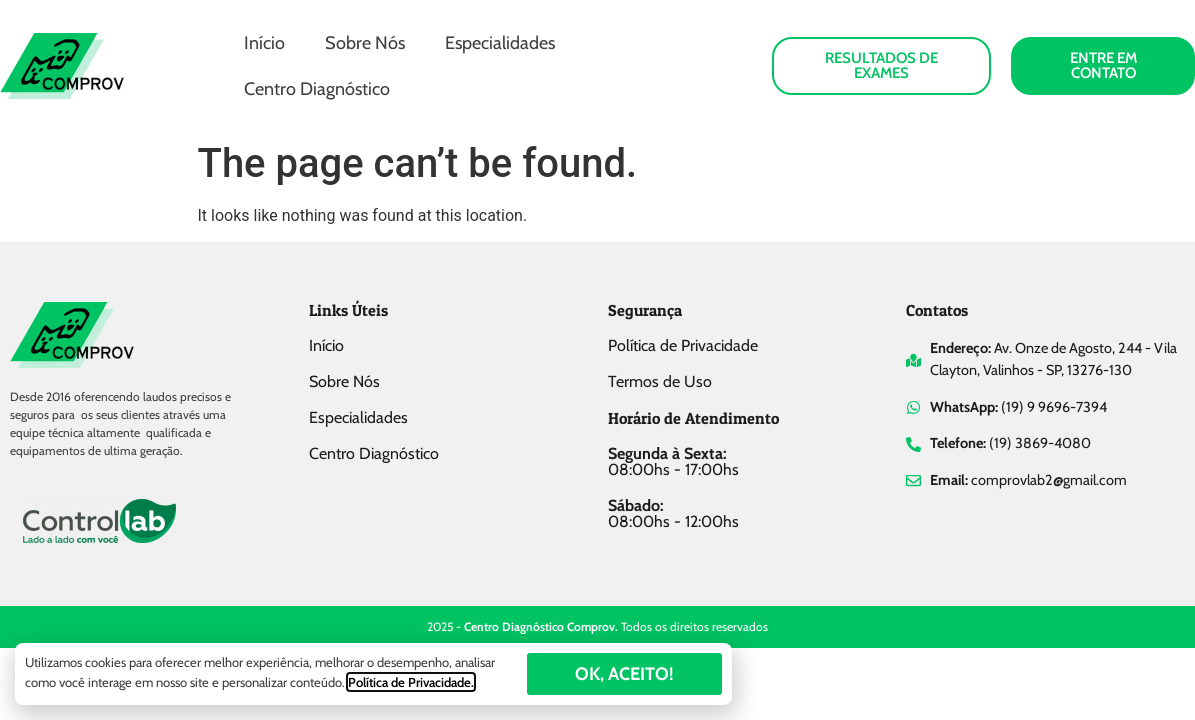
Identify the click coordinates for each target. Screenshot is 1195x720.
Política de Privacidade (683, 345)
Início (264, 43)
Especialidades (500, 43)
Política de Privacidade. (411, 682)
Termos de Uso (660, 381)
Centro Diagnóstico (317, 89)
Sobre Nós (365, 43)
